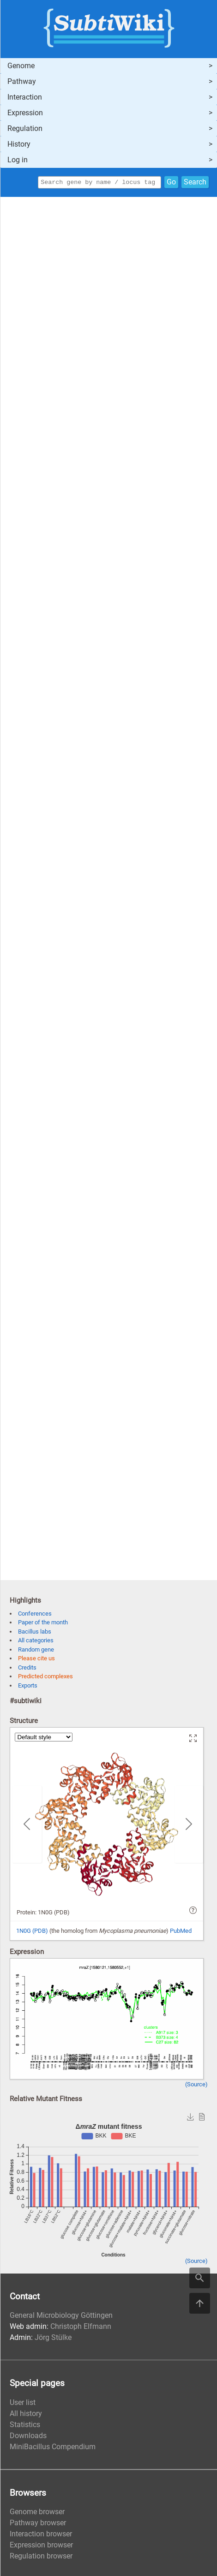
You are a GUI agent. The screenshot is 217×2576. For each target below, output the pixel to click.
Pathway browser (38, 2524)
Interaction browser (41, 2535)
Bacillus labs (34, 1632)
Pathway (21, 81)
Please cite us (36, 1659)
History (18, 144)
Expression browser (41, 2546)
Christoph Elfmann (80, 2327)
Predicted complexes (45, 1677)
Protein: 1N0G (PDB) (43, 1913)
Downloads (28, 2437)
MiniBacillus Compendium (53, 2448)
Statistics (25, 2426)
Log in (17, 159)
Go (171, 182)
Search (195, 182)
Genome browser (37, 2513)
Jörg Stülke (53, 2338)
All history (26, 2414)
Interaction (24, 97)
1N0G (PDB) (32, 1932)
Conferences (35, 1614)
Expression (25, 112)
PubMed (181, 1932)
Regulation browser (41, 2557)
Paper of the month (43, 1623)
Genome (21, 65)
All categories (36, 1641)
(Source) (196, 2085)
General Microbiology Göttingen (61, 2316)
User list (23, 2403)
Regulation (24, 128)
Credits (27, 1668)
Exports (27, 1686)
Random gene (36, 1650)
